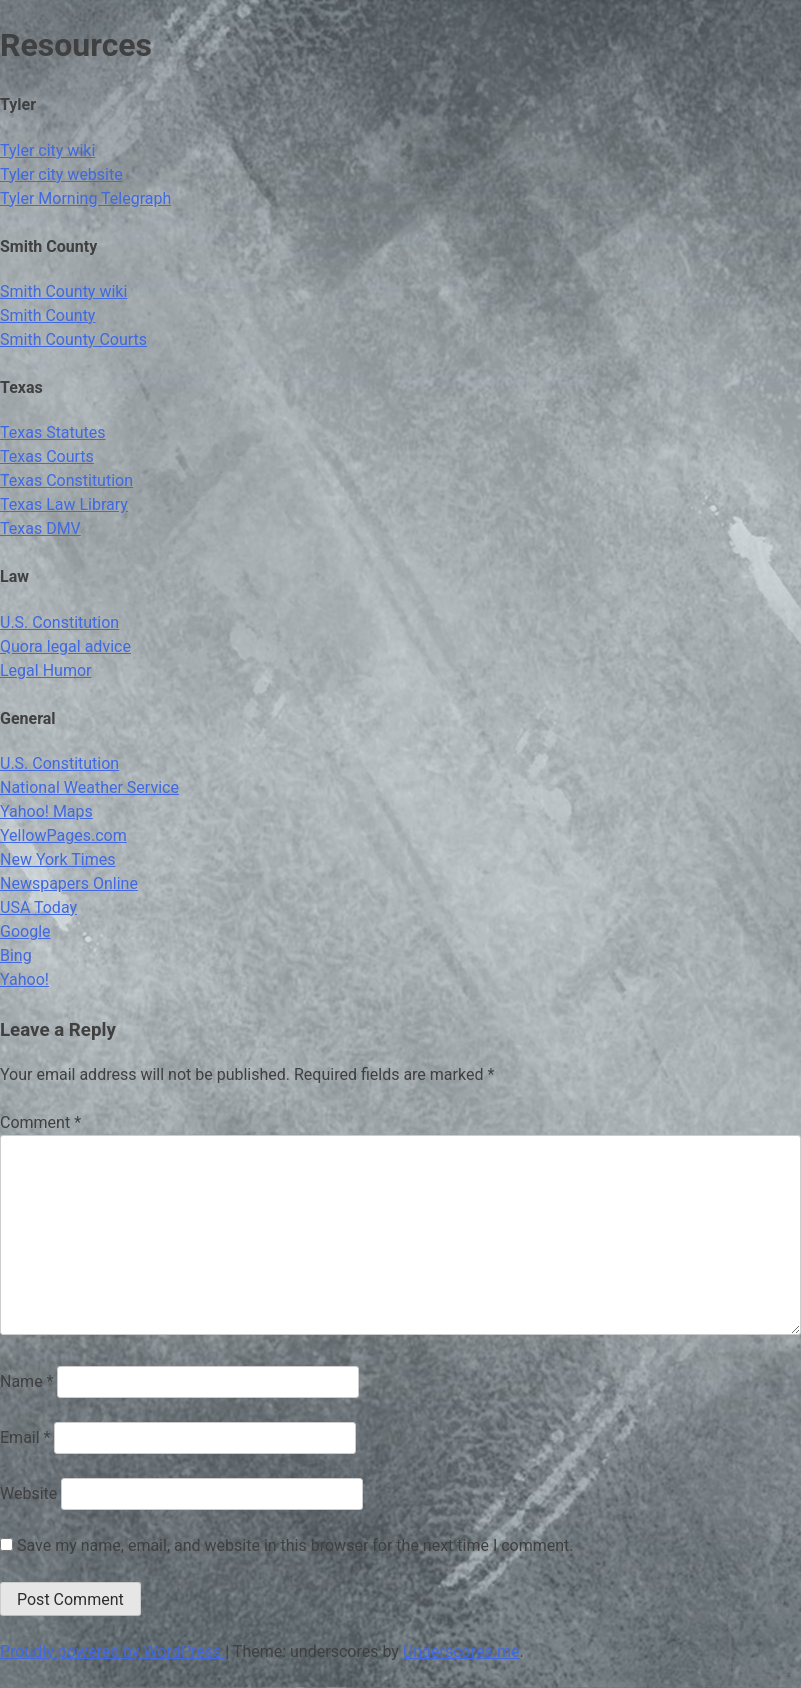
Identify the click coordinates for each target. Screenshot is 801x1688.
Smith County (47, 315)
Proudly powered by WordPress (112, 1651)
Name (27, 1381)
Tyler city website (61, 174)
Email (25, 1437)
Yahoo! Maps (46, 811)
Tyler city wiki (47, 150)
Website (28, 1493)
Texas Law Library (64, 504)
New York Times (58, 859)
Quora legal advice (65, 646)
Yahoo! (24, 979)
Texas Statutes (53, 432)
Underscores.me (461, 1651)
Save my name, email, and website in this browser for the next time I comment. (295, 1545)
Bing (16, 955)
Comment (40, 1122)
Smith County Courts (73, 339)
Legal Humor (45, 670)
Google (25, 931)
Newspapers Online (69, 883)
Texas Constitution (66, 480)
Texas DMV (40, 528)
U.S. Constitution (59, 622)
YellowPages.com (63, 835)
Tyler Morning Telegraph (85, 198)
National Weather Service (89, 787)
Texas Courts (47, 456)
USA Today (38, 907)
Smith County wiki (63, 291)
